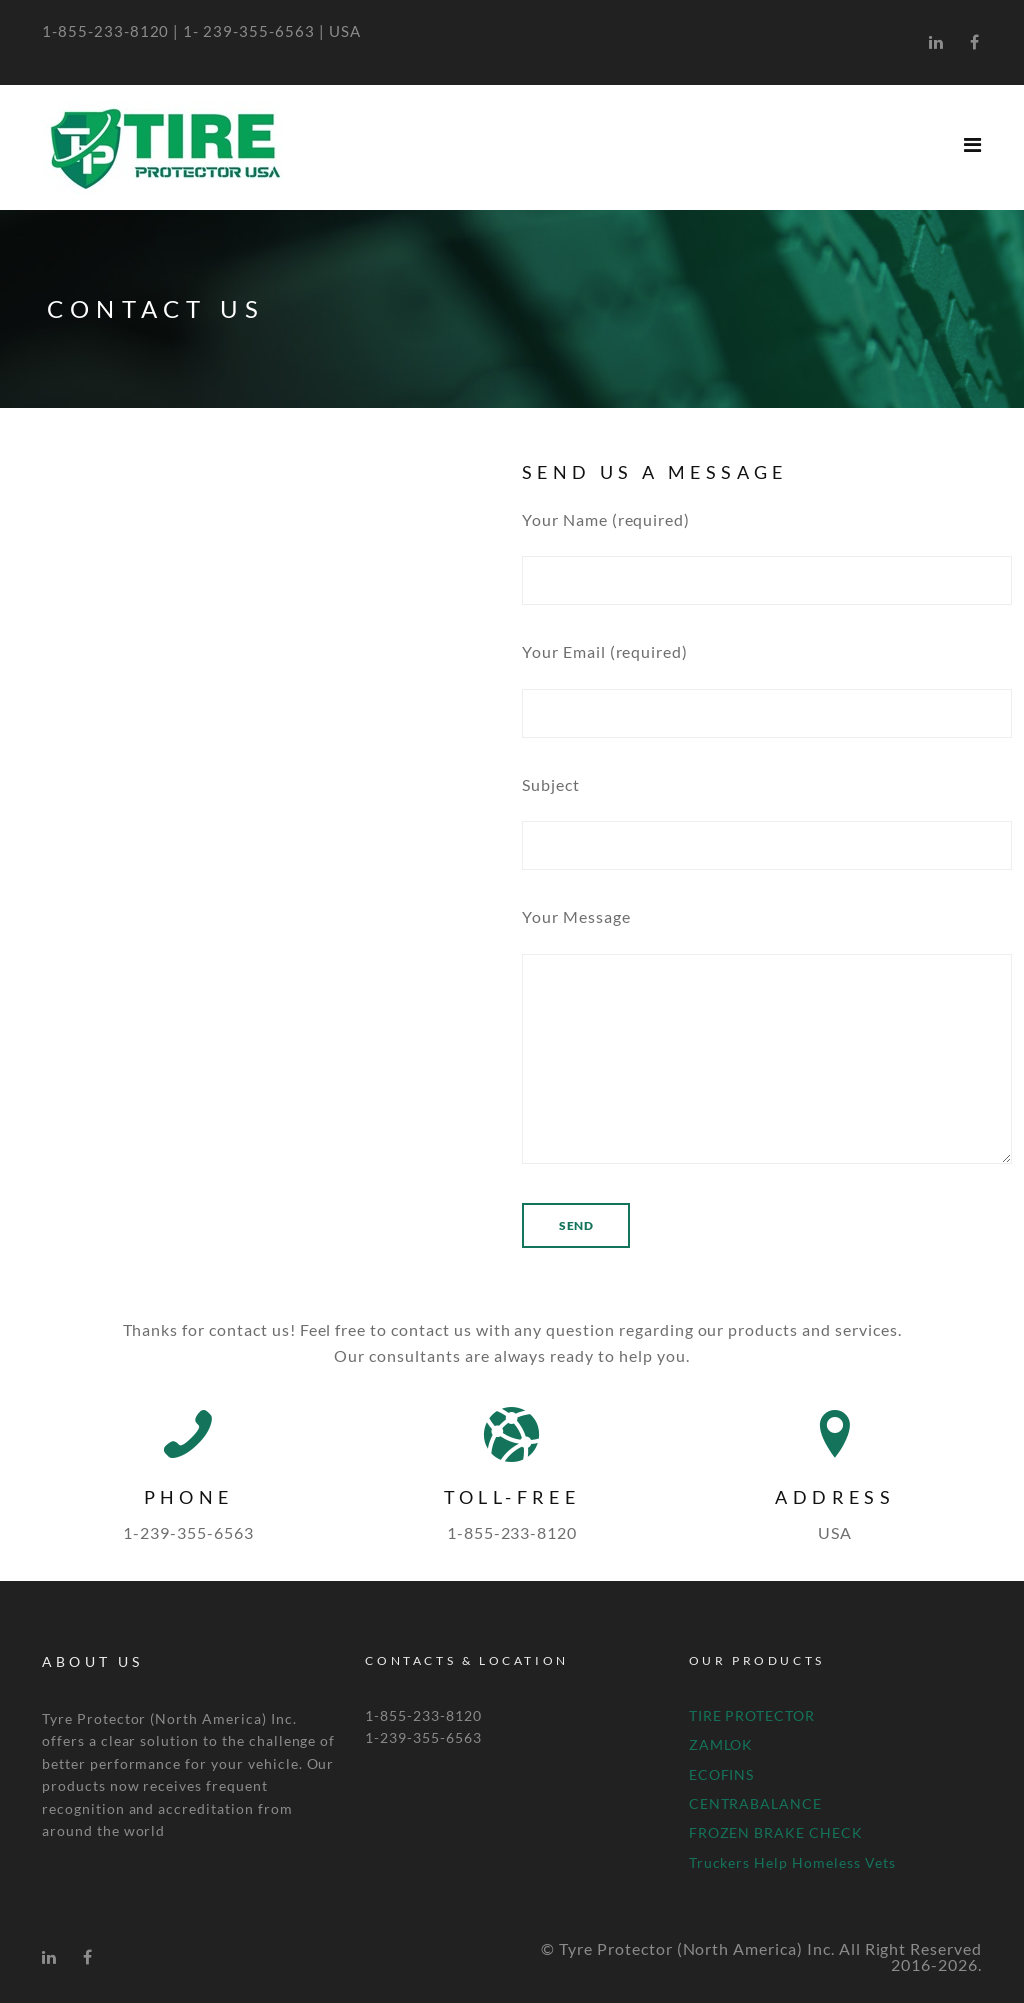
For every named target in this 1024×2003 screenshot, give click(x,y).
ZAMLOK (721, 1744)
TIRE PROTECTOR (752, 1715)
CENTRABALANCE (755, 1803)
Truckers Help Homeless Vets (792, 1862)
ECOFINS (722, 1774)
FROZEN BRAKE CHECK (776, 1832)
